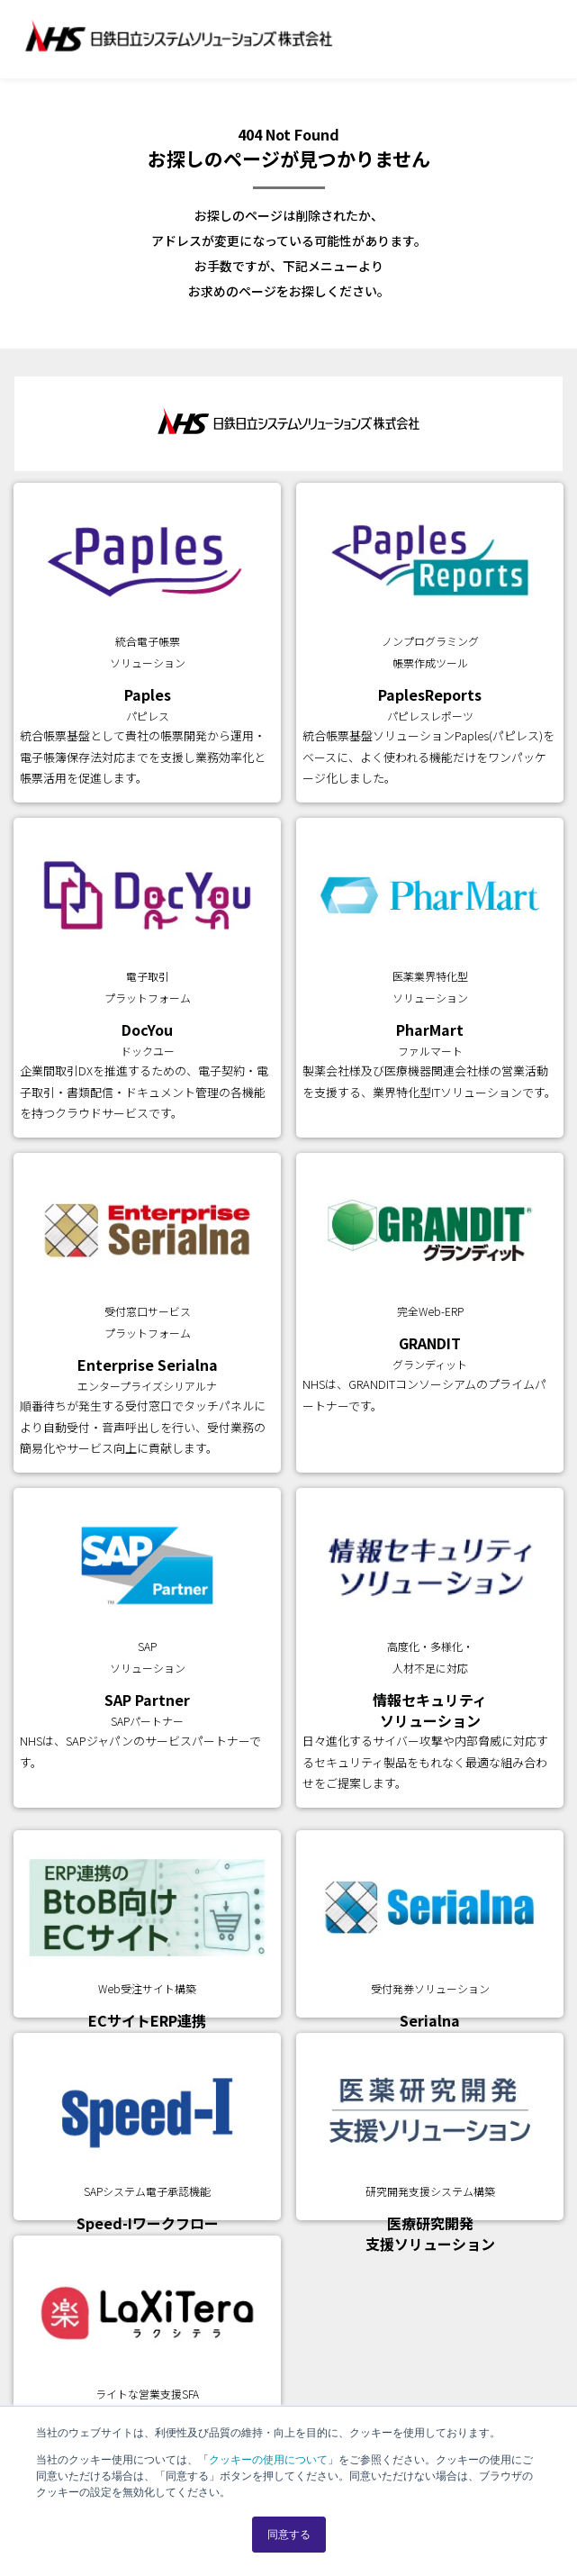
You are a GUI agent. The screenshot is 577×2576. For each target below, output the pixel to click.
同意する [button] (289, 2534)
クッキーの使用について (268, 2460)
